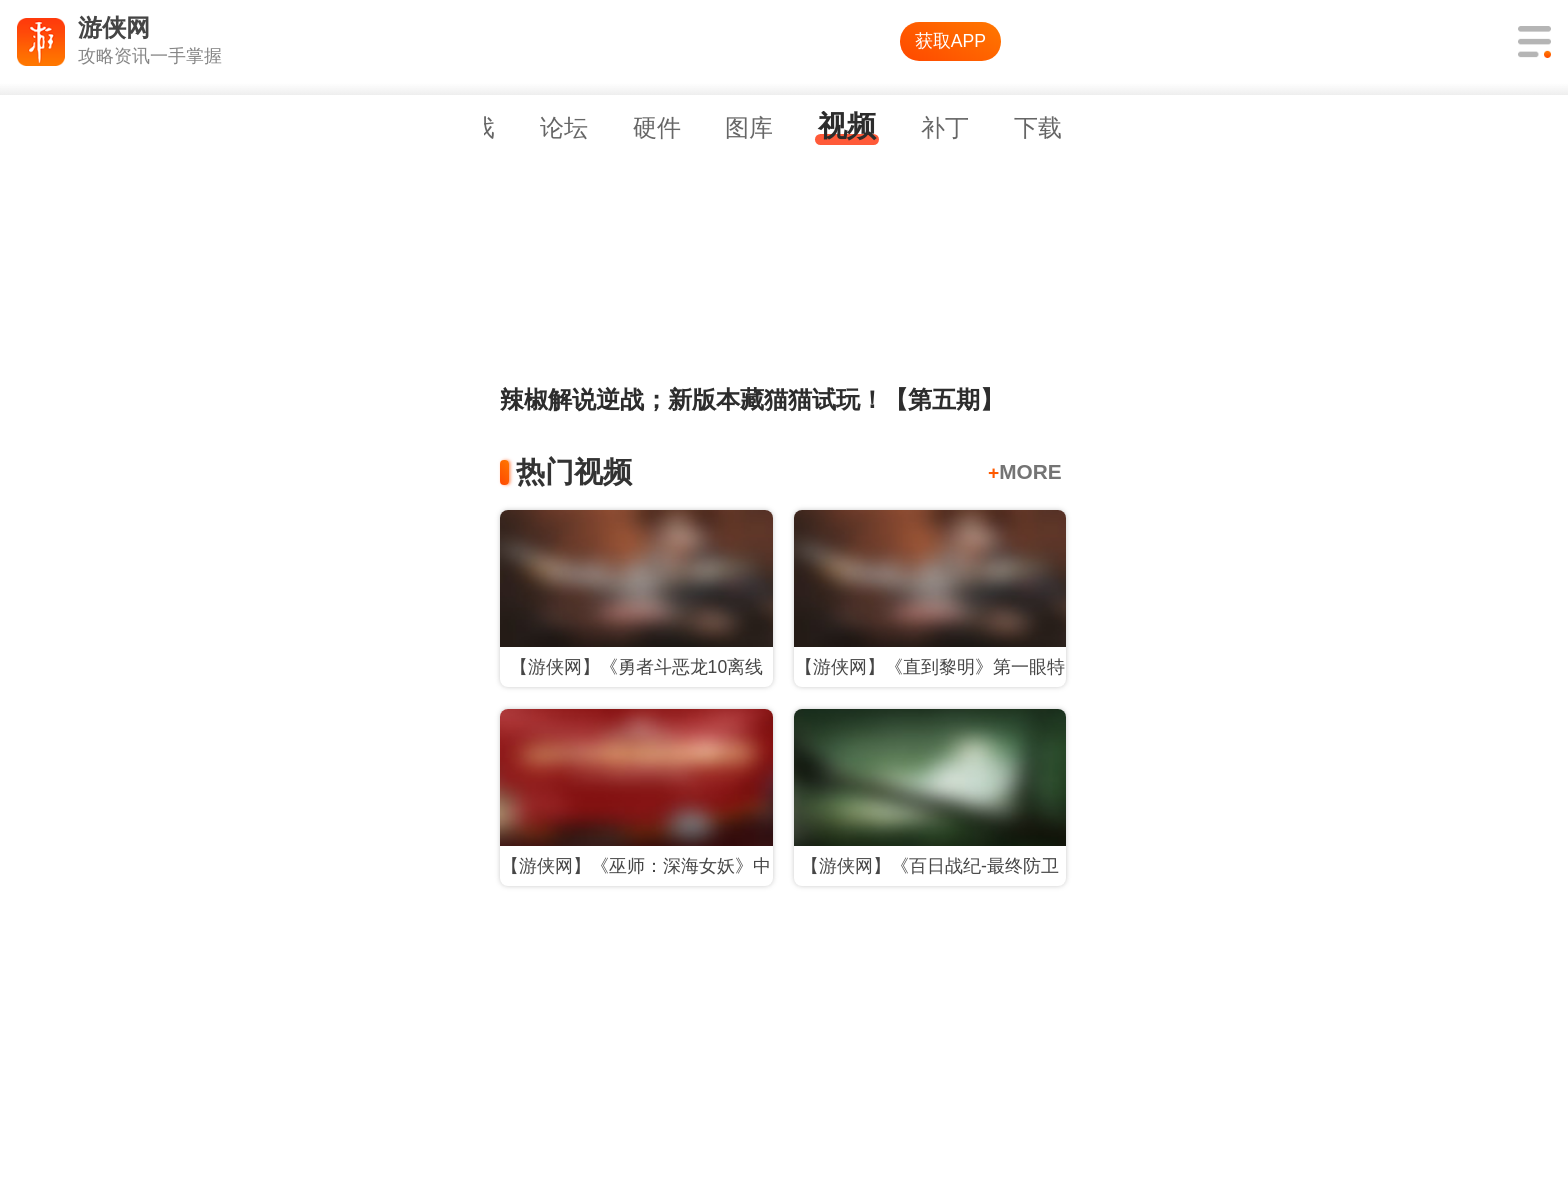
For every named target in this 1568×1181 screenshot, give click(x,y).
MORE (1025, 471)
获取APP (950, 41)
